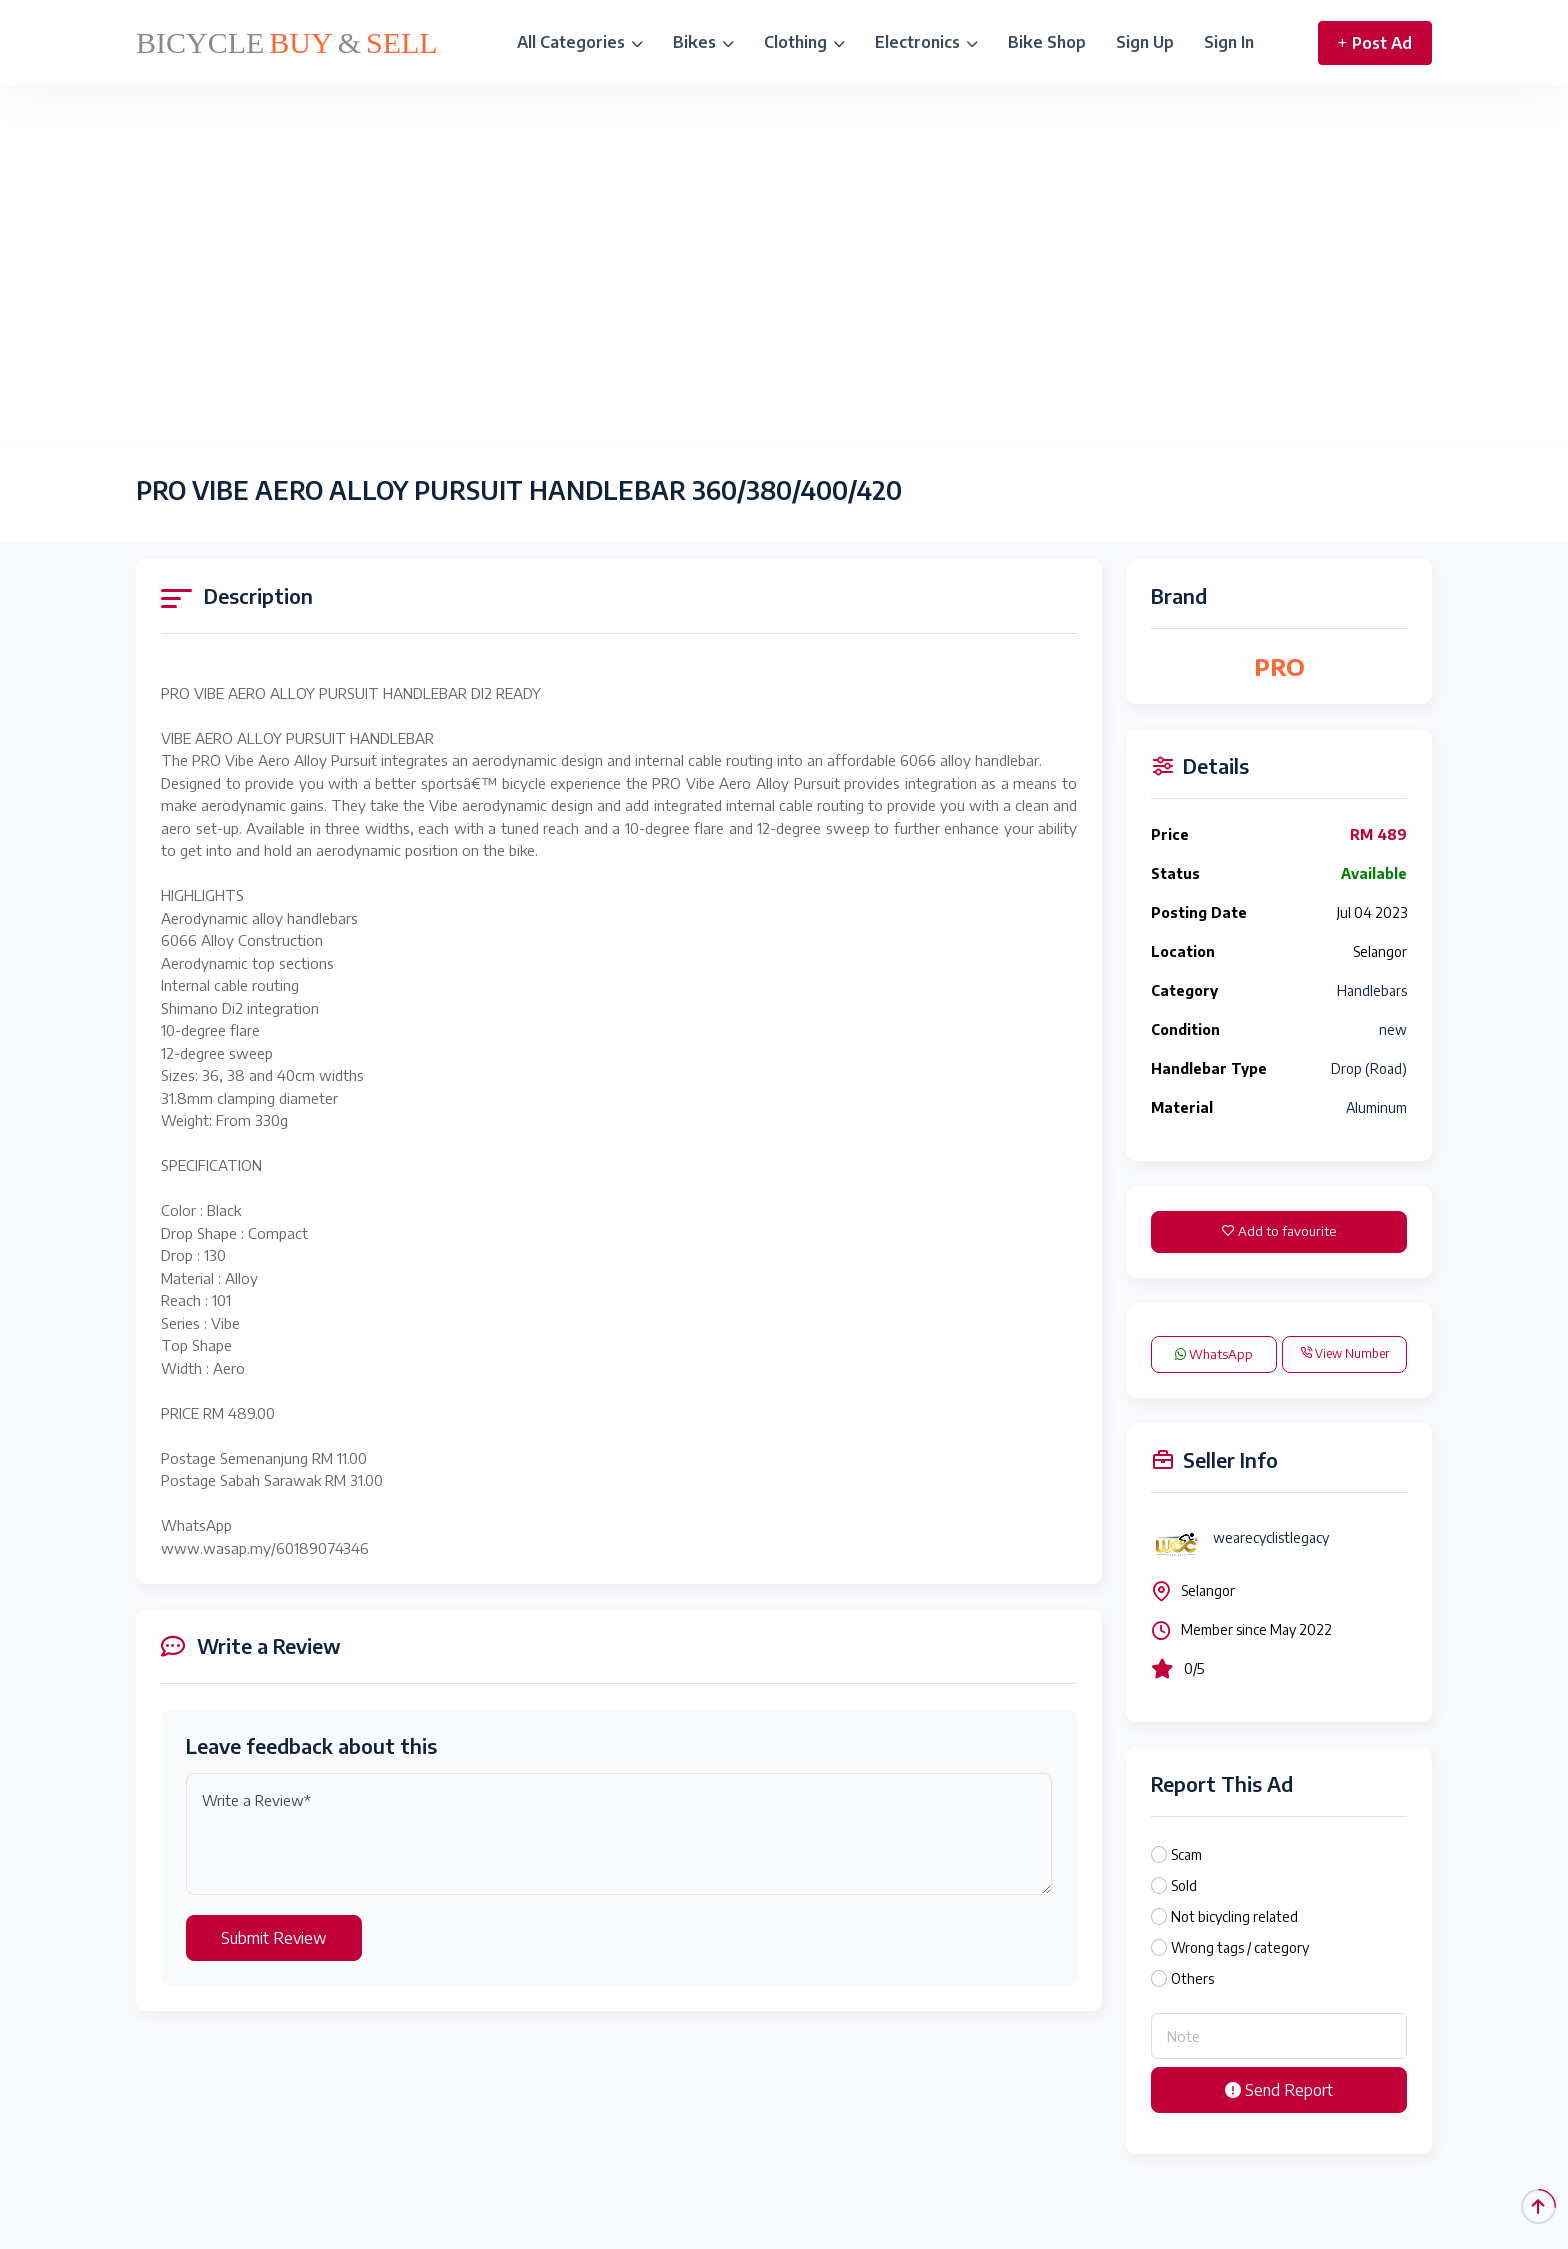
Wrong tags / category (1240, 1947)
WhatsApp (1214, 1354)
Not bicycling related (1234, 1916)
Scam (1186, 1854)
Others (1192, 1978)
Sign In (1229, 42)
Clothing (804, 42)
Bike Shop (1047, 42)
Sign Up (1145, 42)
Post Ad (1375, 43)
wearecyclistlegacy (1271, 1537)
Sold (1184, 1885)
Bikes (703, 42)
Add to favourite (1279, 1231)
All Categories (580, 42)
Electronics (926, 42)
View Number (1344, 1353)
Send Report (1279, 2090)
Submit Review (274, 1938)
